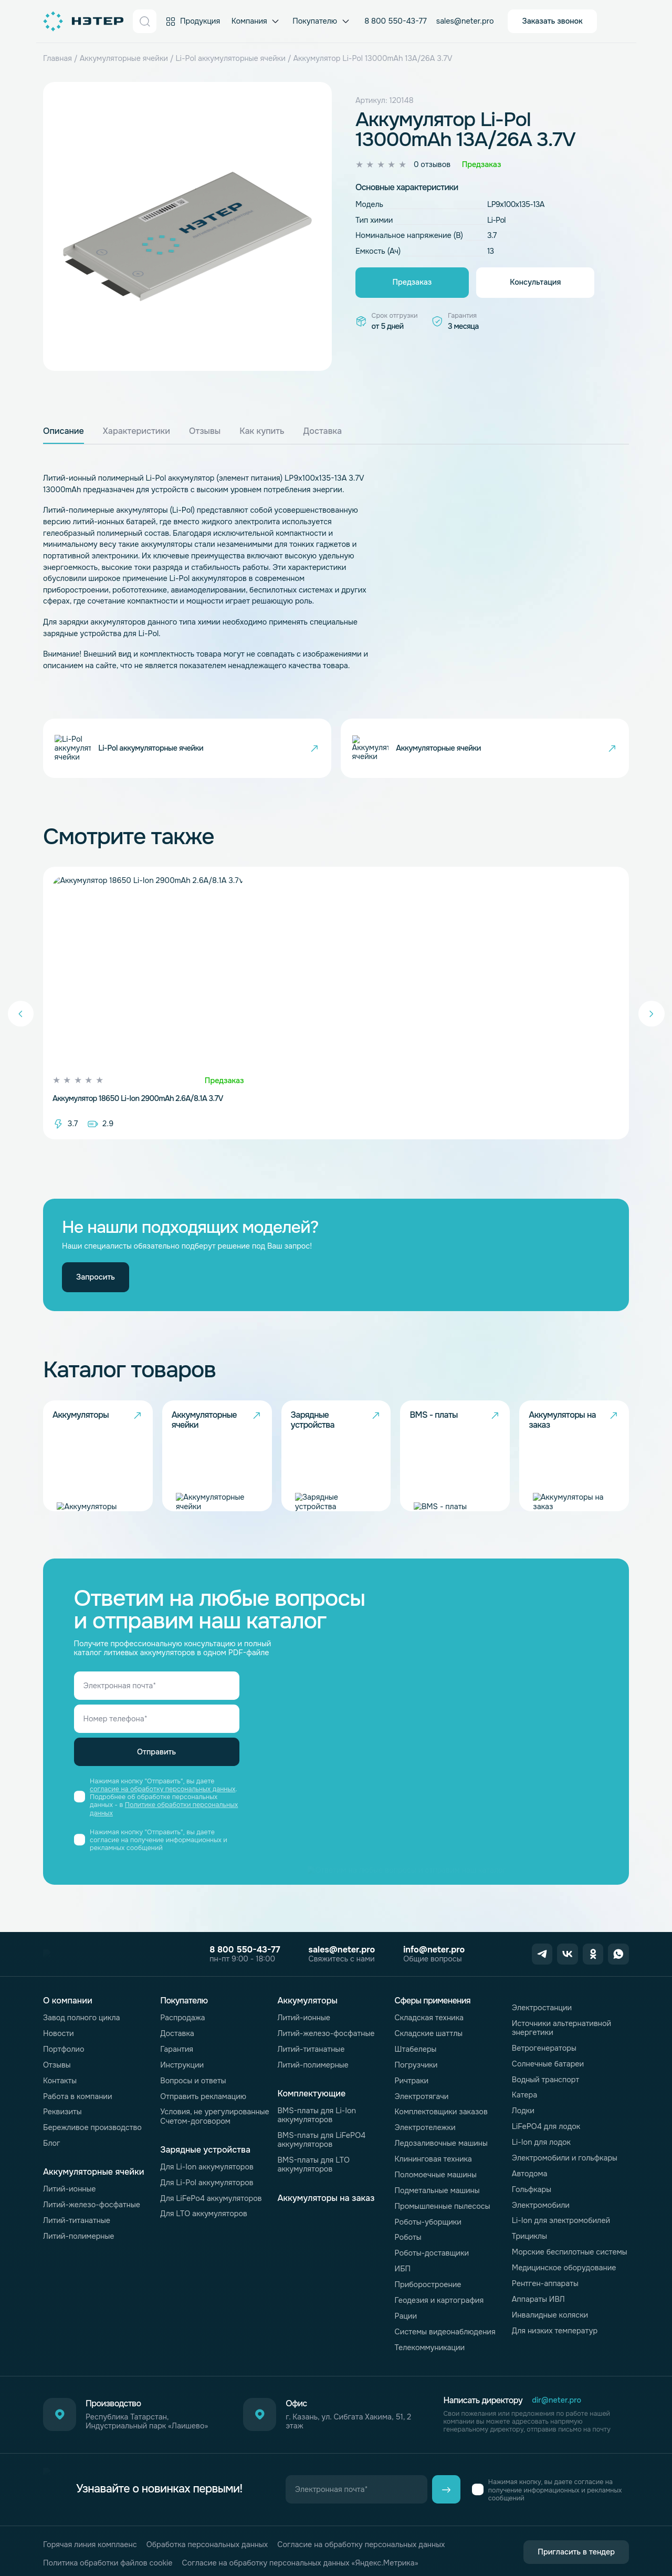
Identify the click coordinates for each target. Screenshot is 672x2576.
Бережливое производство (92, 2127)
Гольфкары (531, 2189)
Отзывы (57, 2065)
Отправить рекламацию (203, 2096)
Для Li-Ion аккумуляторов (207, 2167)
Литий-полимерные (78, 2236)
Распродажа (182, 2017)
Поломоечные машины (436, 2174)
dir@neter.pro (556, 2400)
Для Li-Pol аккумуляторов (207, 2182)
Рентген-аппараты (545, 2283)
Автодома (530, 2173)
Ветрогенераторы (544, 2048)
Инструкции (182, 2065)
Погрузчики (416, 2065)
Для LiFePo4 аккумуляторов (210, 2198)
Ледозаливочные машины (441, 2143)
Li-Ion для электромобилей (561, 2220)
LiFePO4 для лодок (546, 2126)
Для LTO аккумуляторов (203, 2213)
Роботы (408, 2237)
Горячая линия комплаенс (90, 2529)
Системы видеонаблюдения (445, 2331)
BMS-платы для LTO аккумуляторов (313, 2164)
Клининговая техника (433, 2159)
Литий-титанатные (76, 2220)
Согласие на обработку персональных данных (361, 2529)
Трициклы (529, 2236)
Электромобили (541, 2205)
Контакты (60, 2080)
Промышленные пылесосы (442, 2206)
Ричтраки (412, 2080)
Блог (51, 2143)
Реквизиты (62, 2111)
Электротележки (425, 2127)
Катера (524, 2095)
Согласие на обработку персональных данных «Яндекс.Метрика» (300, 2547)
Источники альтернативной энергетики (561, 2028)
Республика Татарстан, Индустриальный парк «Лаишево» (147, 2421)
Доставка (177, 2033)
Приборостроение (428, 2284)
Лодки (523, 2110)
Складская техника (429, 2017)
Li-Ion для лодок (541, 2142)
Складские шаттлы (429, 2033)
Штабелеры (416, 2049)
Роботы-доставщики (432, 2253)
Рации (406, 2316)
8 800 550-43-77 (395, 21)
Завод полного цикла (81, 2017)
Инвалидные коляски (550, 2315)
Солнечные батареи (548, 2064)
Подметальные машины (437, 2190)
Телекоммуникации (430, 2347)
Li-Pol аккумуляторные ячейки (231, 58)
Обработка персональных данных (207, 2529)
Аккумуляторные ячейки (124, 58)
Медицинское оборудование (564, 2267)
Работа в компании (77, 2096)
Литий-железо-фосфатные (91, 2204)
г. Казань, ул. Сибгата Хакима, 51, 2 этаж (348, 2421)
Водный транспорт (545, 2079)
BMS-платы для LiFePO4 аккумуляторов (321, 2140)
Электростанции (542, 2007)
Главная (57, 58)
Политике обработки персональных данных (164, 1809)
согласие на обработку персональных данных (162, 1789)
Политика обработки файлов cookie (107, 2547)
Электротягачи (422, 2096)
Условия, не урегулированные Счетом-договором (214, 2116)
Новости (58, 2033)
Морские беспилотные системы (569, 2252)
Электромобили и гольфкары (564, 2158)
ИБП (403, 2268)
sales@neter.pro (465, 21)
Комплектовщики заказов (441, 2111)
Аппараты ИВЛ (538, 2299)
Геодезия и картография (439, 2300)
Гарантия (176, 2049)
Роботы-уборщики (428, 2222)
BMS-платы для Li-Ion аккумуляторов (316, 2115)
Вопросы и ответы (193, 2080)
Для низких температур (554, 2330)
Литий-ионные (69, 2189)
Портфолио (63, 2049)
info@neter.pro (422, 1949)
